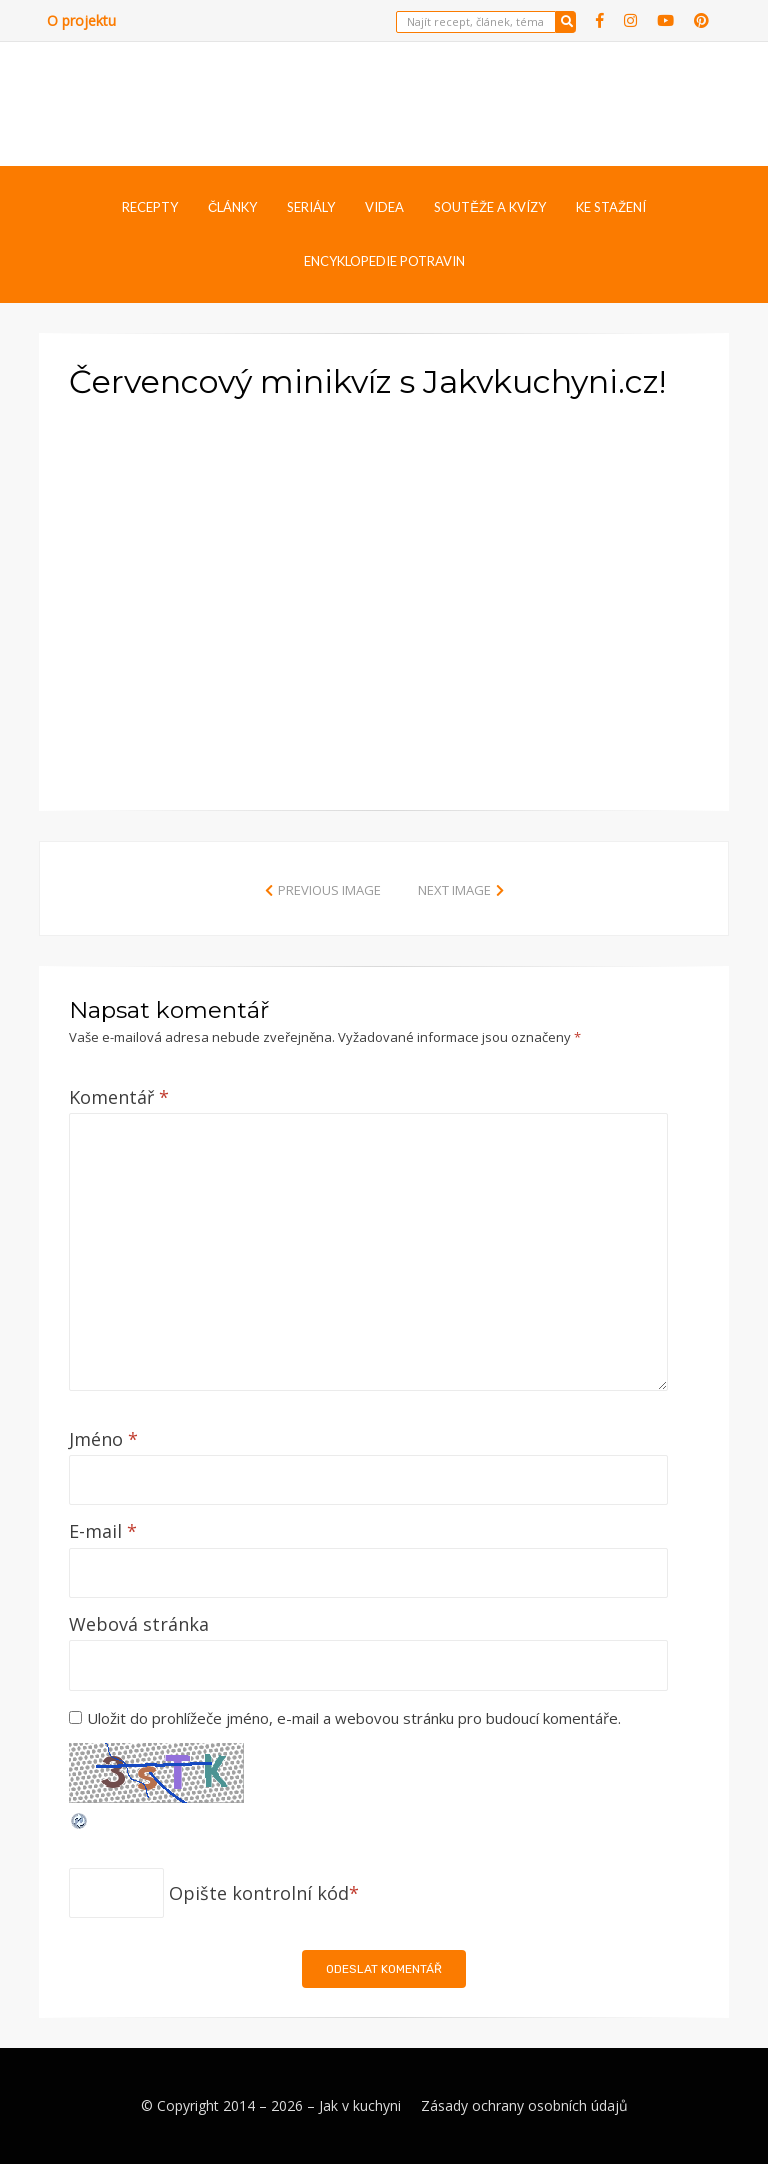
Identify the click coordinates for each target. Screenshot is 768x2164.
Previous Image (329, 890)
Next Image (454, 890)
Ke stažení (611, 207)
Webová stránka (139, 1624)
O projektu (81, 20)
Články (232, 207)
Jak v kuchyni (360, 2105)
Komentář (119, 1097)
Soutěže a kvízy (490, 207)
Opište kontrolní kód (259, 1893)
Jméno (103, 1439)
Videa (384, 207)
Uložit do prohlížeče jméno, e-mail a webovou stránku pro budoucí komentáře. (354, 1718)
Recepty (150, 207)
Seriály (311, 207)
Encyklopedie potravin (384, 261)
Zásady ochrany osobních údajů (524, 2105)
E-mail (103, 1531)
